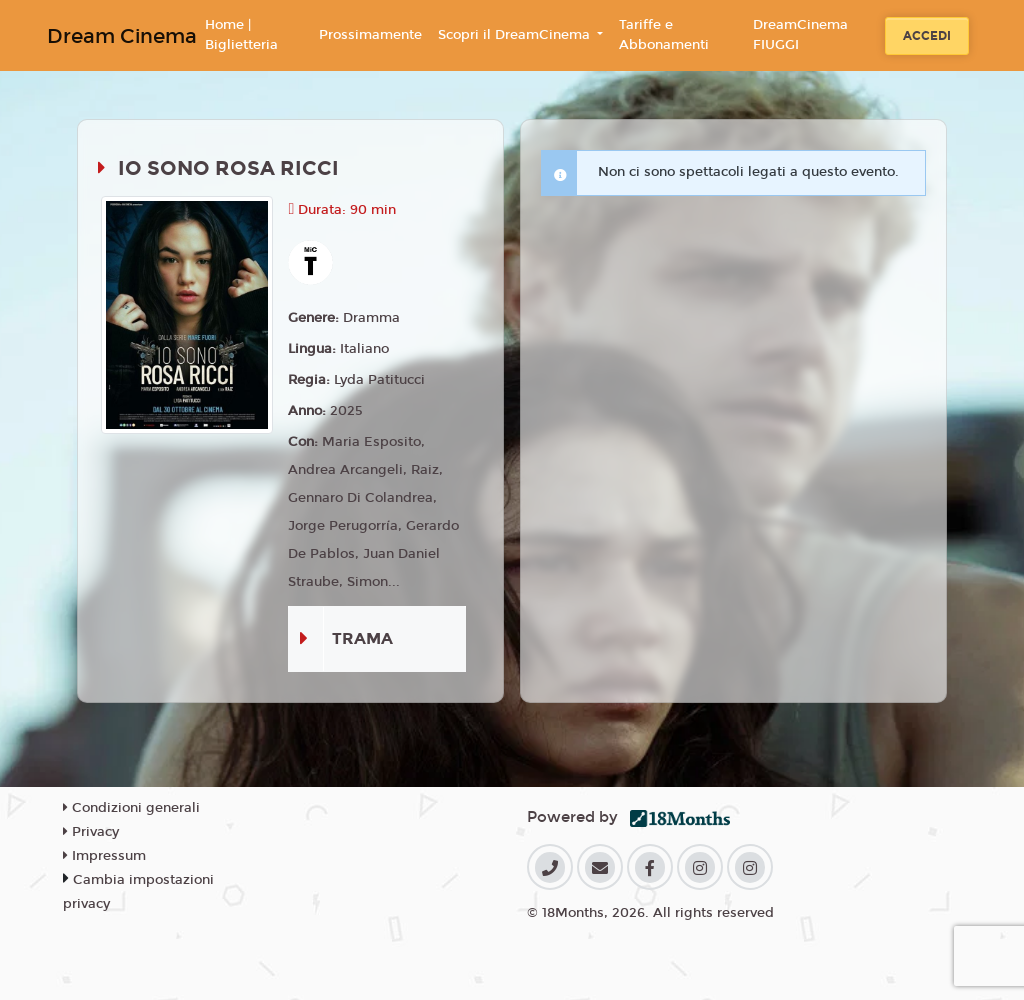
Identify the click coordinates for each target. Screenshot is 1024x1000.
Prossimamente (370, 35)
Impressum (104, 856)
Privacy (91, 832)
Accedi (927, 36)
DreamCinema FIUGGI (800, 35)
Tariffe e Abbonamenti (664, 35)
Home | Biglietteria (241, 35)
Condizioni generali (131, 808)
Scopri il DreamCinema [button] (516, 35)
